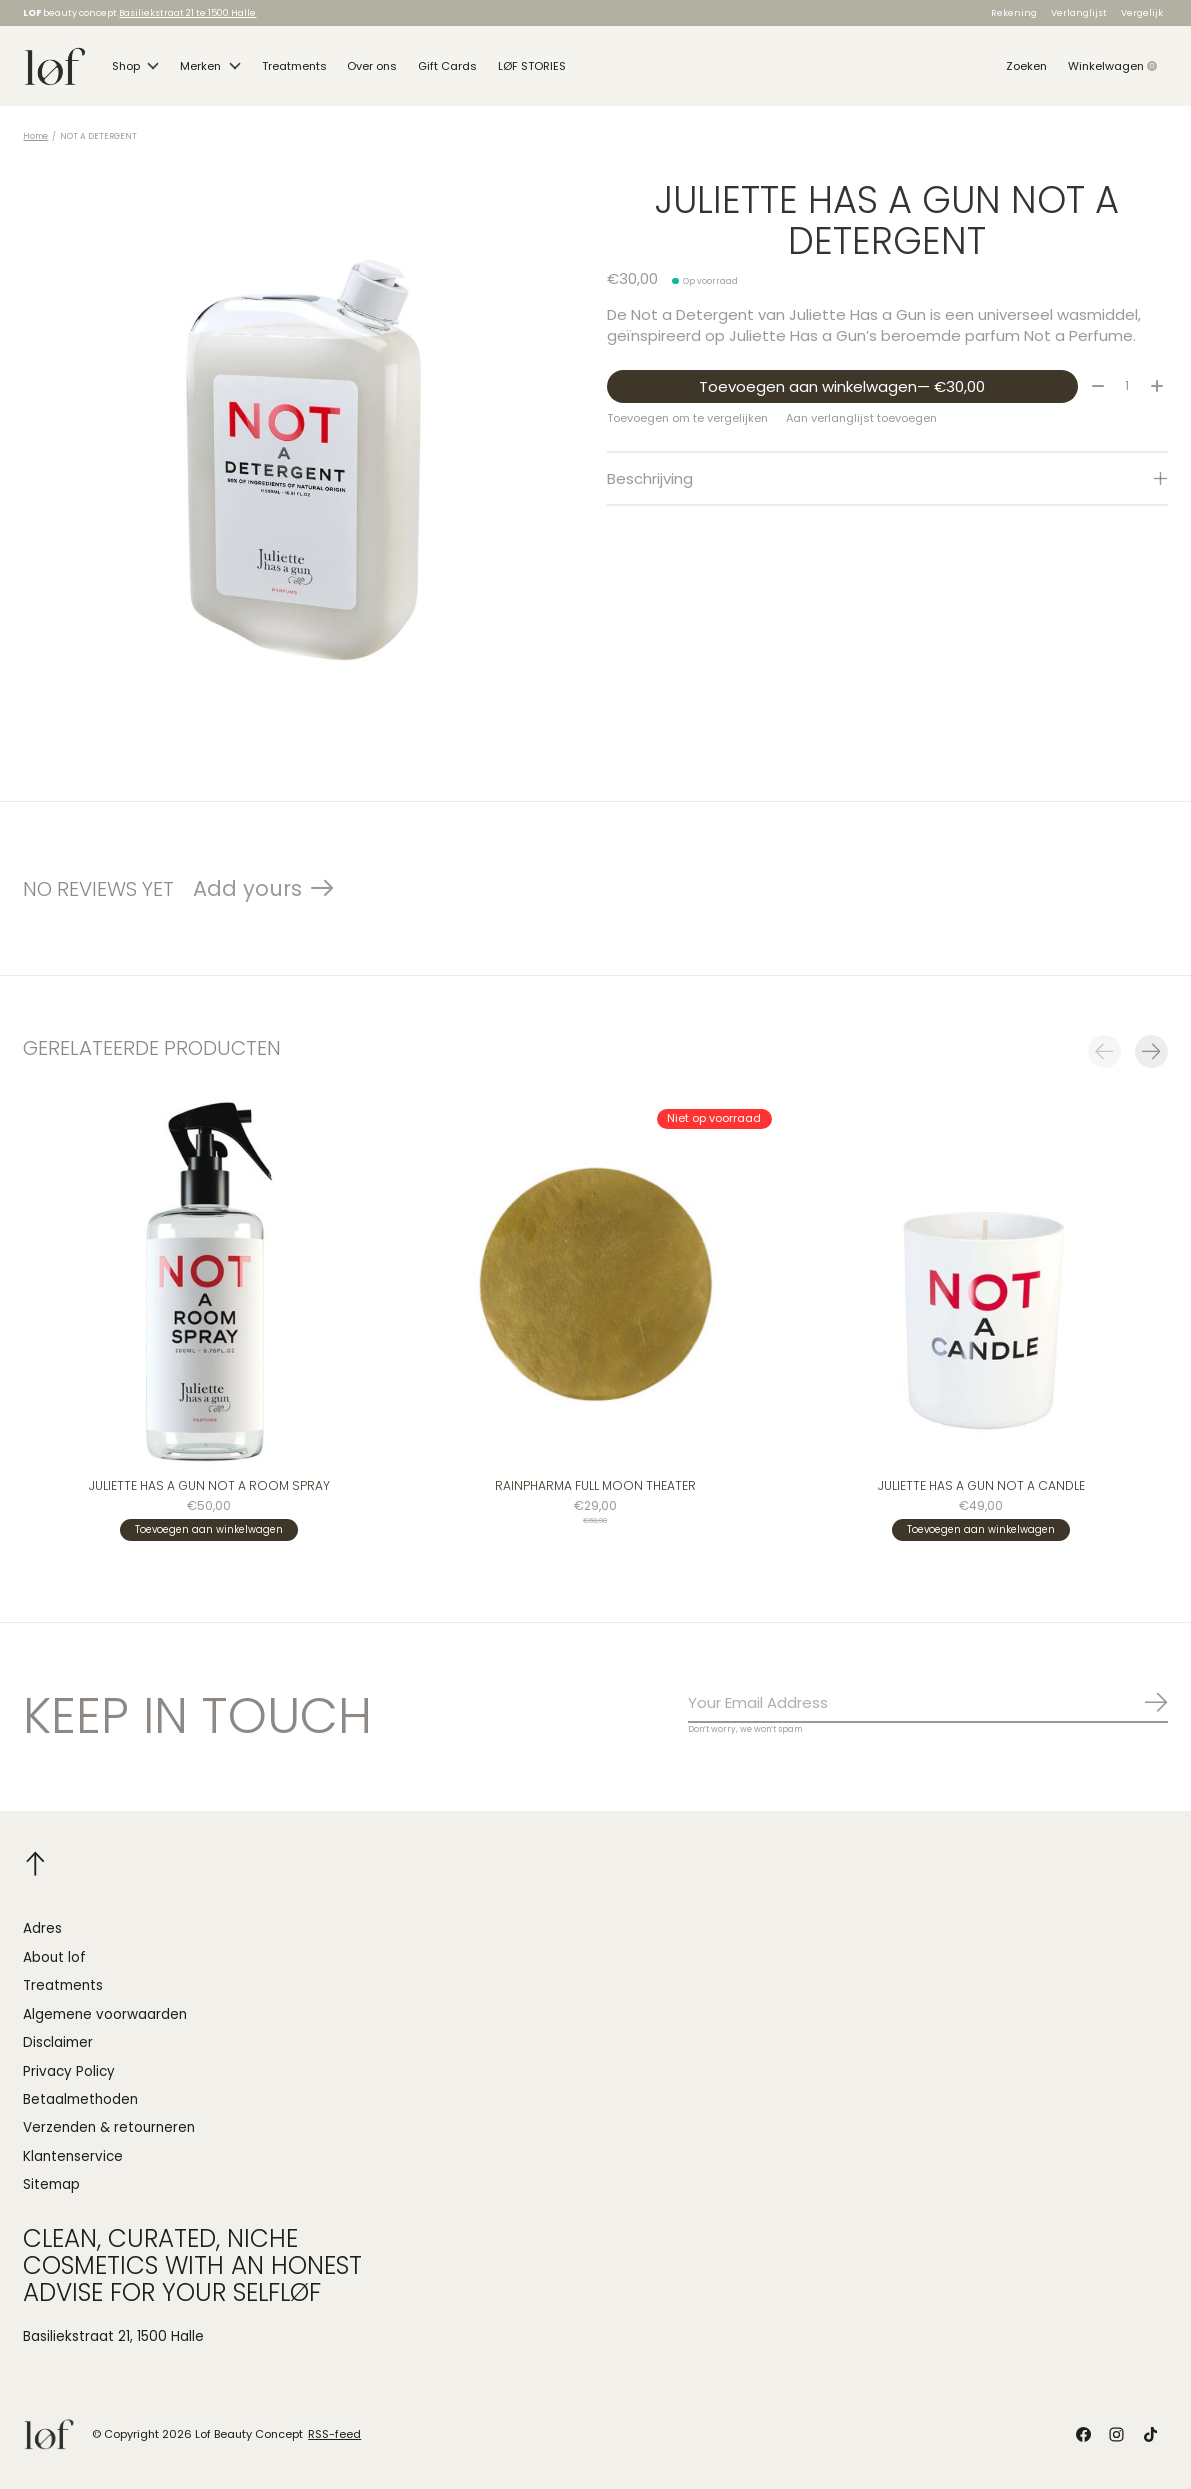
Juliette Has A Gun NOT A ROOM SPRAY (209, 1486)
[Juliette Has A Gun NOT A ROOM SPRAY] (209, 1282)
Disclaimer (58, 2042)
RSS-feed (334, 2434)
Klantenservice (73, 2156)
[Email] (928, 1703)
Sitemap (51, 2184)
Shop (136, 66)
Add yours (247, 888)
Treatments (294, 66)
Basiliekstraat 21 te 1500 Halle (187, 12)
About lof (54, 1957)
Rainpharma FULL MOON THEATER (595, 1486)
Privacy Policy (69, 2071)
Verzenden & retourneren (109, 2127)
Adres (42, 1928)
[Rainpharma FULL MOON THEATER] (596, 1282)
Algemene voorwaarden (105, 2014)
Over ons (372, 66)
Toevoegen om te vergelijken (687, 418)
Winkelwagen (1118, 66)
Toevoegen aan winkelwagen (842, 386)
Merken (210, 66)
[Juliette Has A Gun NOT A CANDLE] (982, 1282)
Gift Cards (447, 66)
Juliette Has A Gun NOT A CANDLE (981, 1486)
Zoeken (1026, 66)
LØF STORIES (532, 66)
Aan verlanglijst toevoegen (861, 418)
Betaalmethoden (80, 2099)
